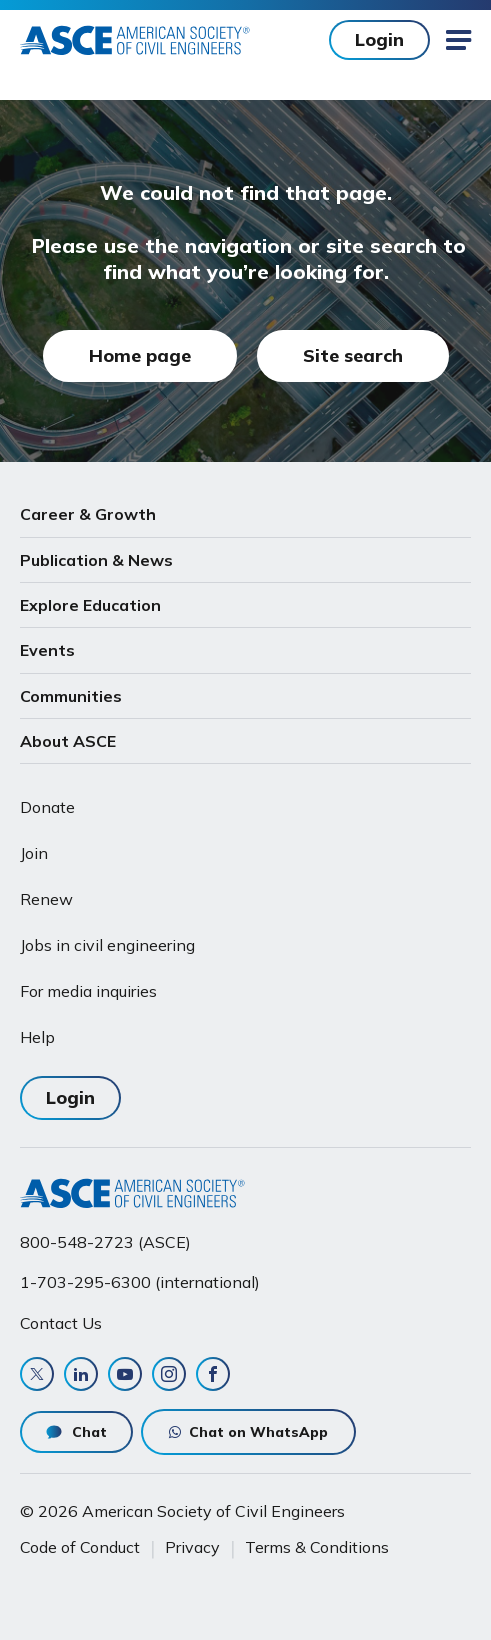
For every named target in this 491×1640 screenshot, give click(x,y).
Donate (47, 807)
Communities (71, 696)
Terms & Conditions (317, 1547)
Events (47, 650)
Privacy (192, 1547)
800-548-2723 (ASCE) (105, 1242)
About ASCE (68, 741)
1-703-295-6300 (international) (140, 1282)
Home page (140, 355)
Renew (46, 899)
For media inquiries (88, 991)
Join (34, 853)
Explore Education (90, 605)
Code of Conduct (80, 1547)
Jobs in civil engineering (107, 945)
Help (37, 1037)
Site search (353, 355)
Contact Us (61, 1323)
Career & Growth (88, 514)
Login (379, 39)
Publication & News (96, 560)
